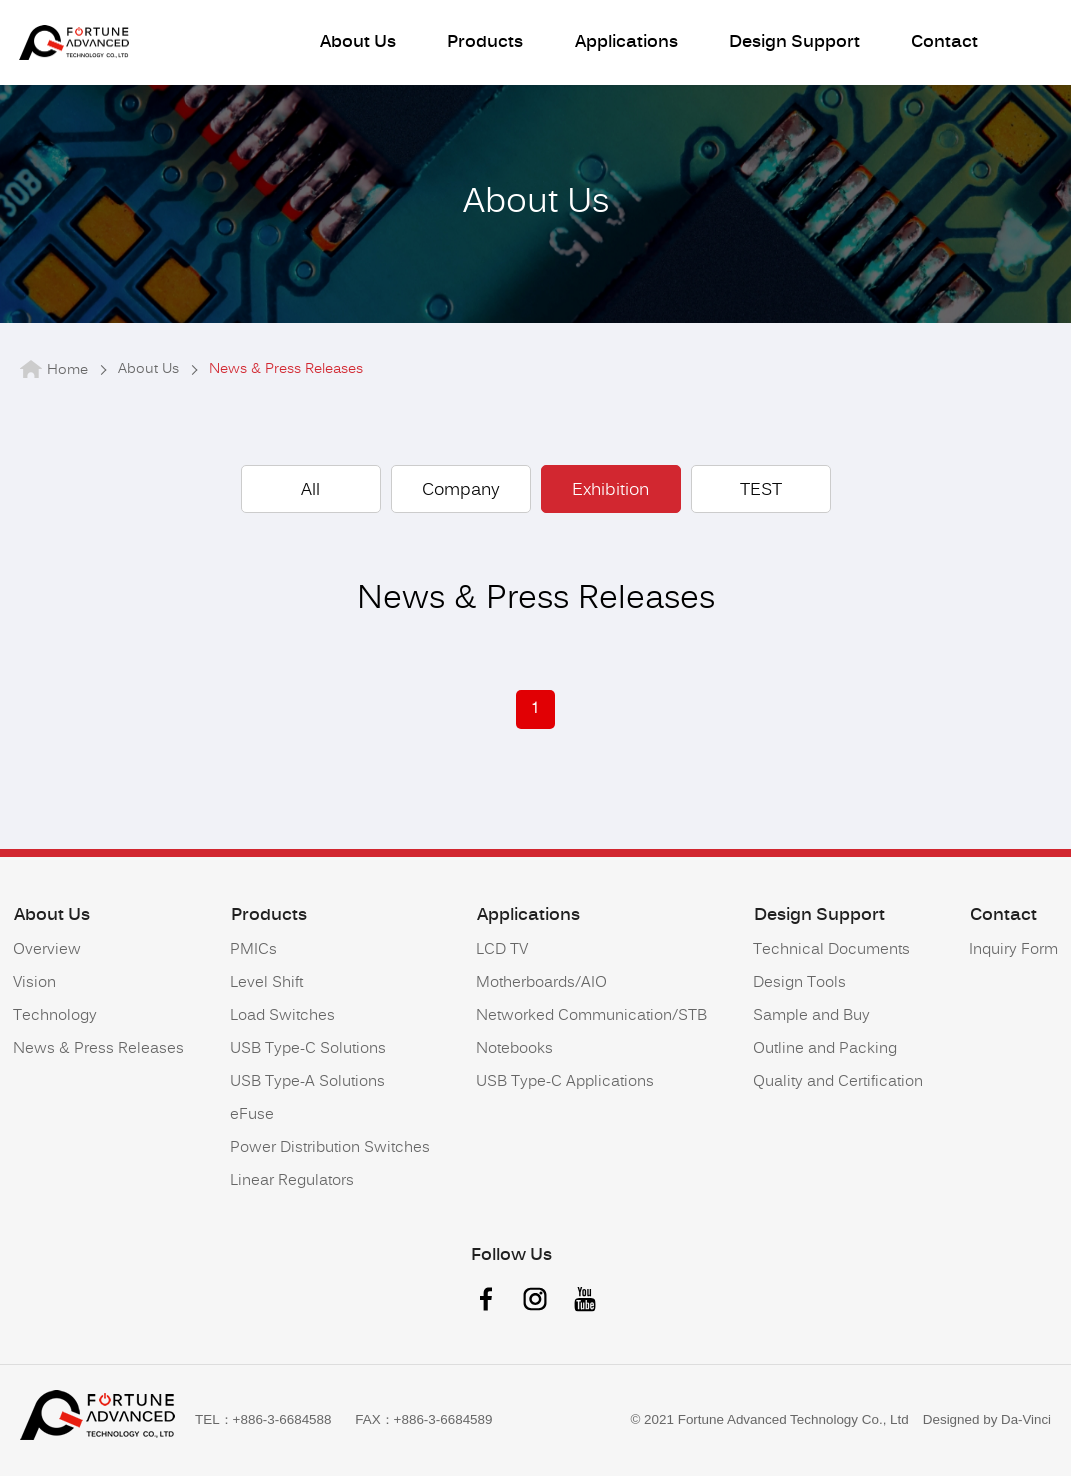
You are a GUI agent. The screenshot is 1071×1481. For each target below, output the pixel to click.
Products (482, 45)
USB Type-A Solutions (307, 1089)
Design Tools (799, 990)
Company (461, 498)
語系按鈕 (1031, 42)
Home (67, 377)
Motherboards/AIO (541, 990)
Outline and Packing (825, 1056)
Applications (621, 45)
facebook (486, 1306)
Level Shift (266, 990)
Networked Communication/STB (591, 1023)
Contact (937, 45)
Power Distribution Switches (330, 1155)
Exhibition (610, 498)
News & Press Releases (98, 1056)
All (310, 498)
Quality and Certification (838, 1089)
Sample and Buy (811, 1023)
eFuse (252, 1122)
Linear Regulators (292, 1188)
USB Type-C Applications (565, 1089)
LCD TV (502, 957)
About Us (356, 45)
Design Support (788, 45)
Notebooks (514, 1056)
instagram (536, 1306)
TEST (761, 498)
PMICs (253, 957)
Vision (34, 990)
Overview (47, 957)
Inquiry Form (1013, 957)
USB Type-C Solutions (308, 1056)
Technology (55, 1023)
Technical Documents (831, 957)
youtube (586, 1306)
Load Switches (282, 1023)
